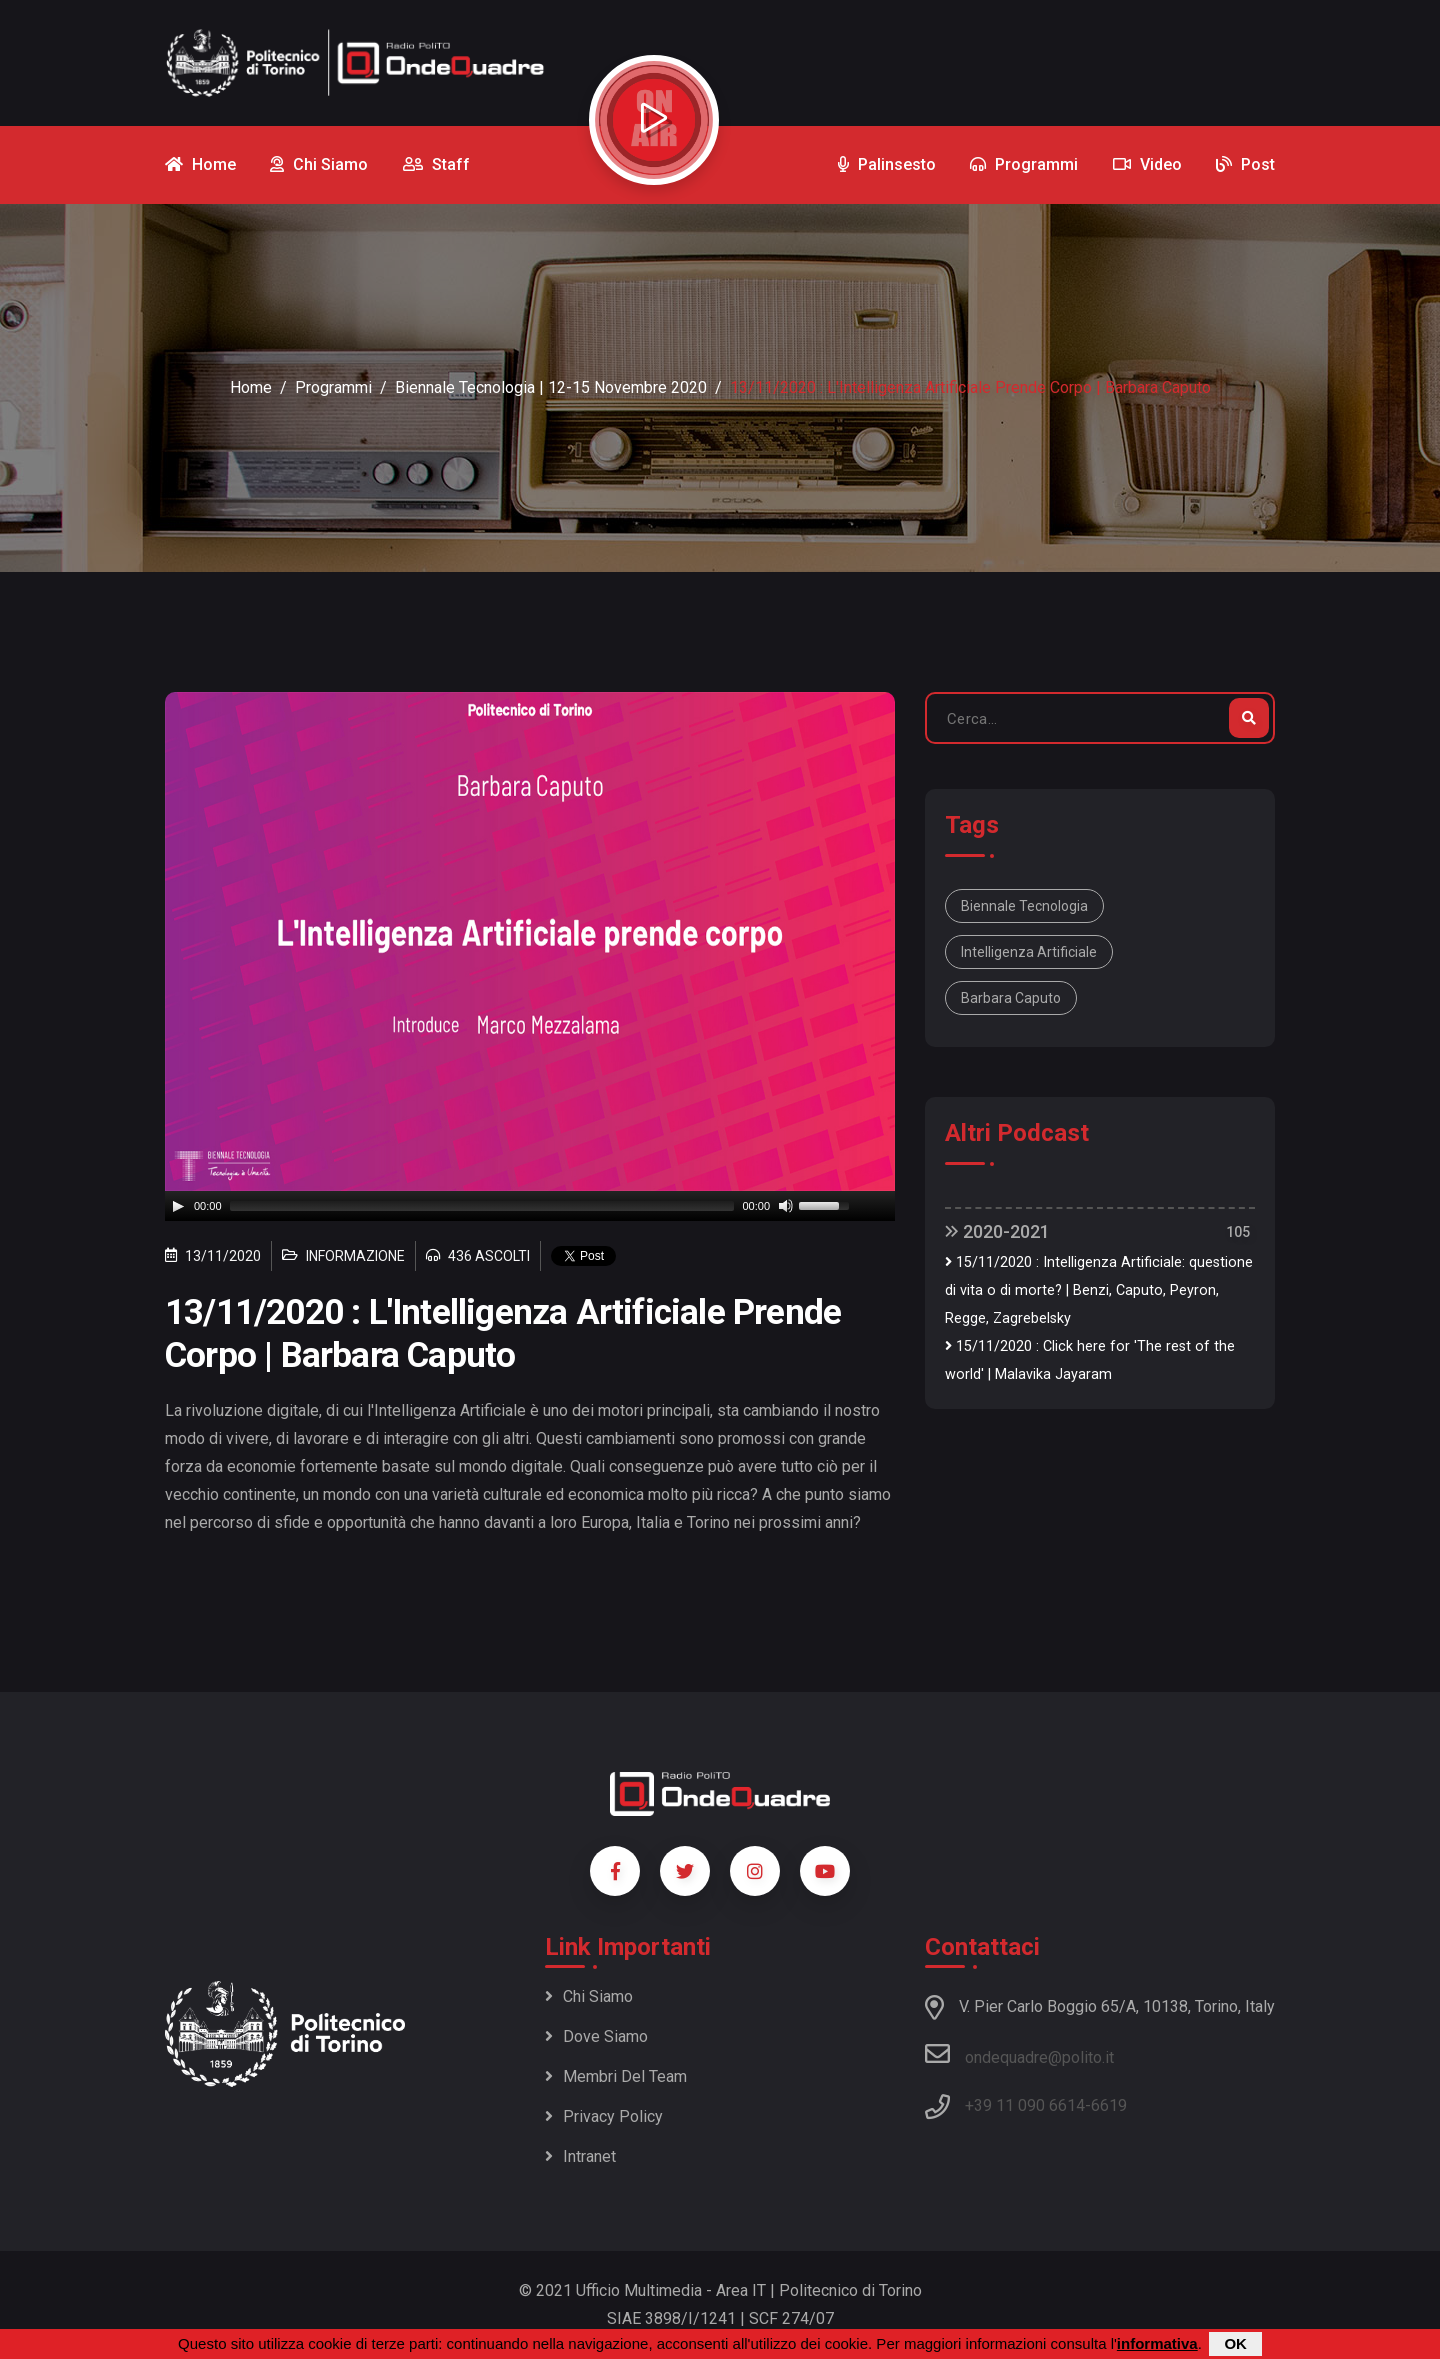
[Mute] (786, 1206)
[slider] (482, 1206)
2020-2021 (997, 1231)
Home (251, 387)
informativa (1157, 2343)
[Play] (178, 1206)
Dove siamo (596, 2036)
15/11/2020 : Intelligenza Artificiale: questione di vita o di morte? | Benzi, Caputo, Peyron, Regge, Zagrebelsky (1099, 1290)
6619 (1109, 2105)
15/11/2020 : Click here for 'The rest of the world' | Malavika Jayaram (1090, 1360)
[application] (530, 1206)
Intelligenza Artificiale (1029, 952)
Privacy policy (604, 2116)
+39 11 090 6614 (1025, 2105)
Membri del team (616, 2076)
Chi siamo (589, 1996)
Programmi (333, 387)
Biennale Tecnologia (1024, 906)
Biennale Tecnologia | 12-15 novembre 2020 (551, 387)
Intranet (580, 2156)
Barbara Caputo (1011, 998)
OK (1235, 2343)
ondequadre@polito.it (1019, 2054)
